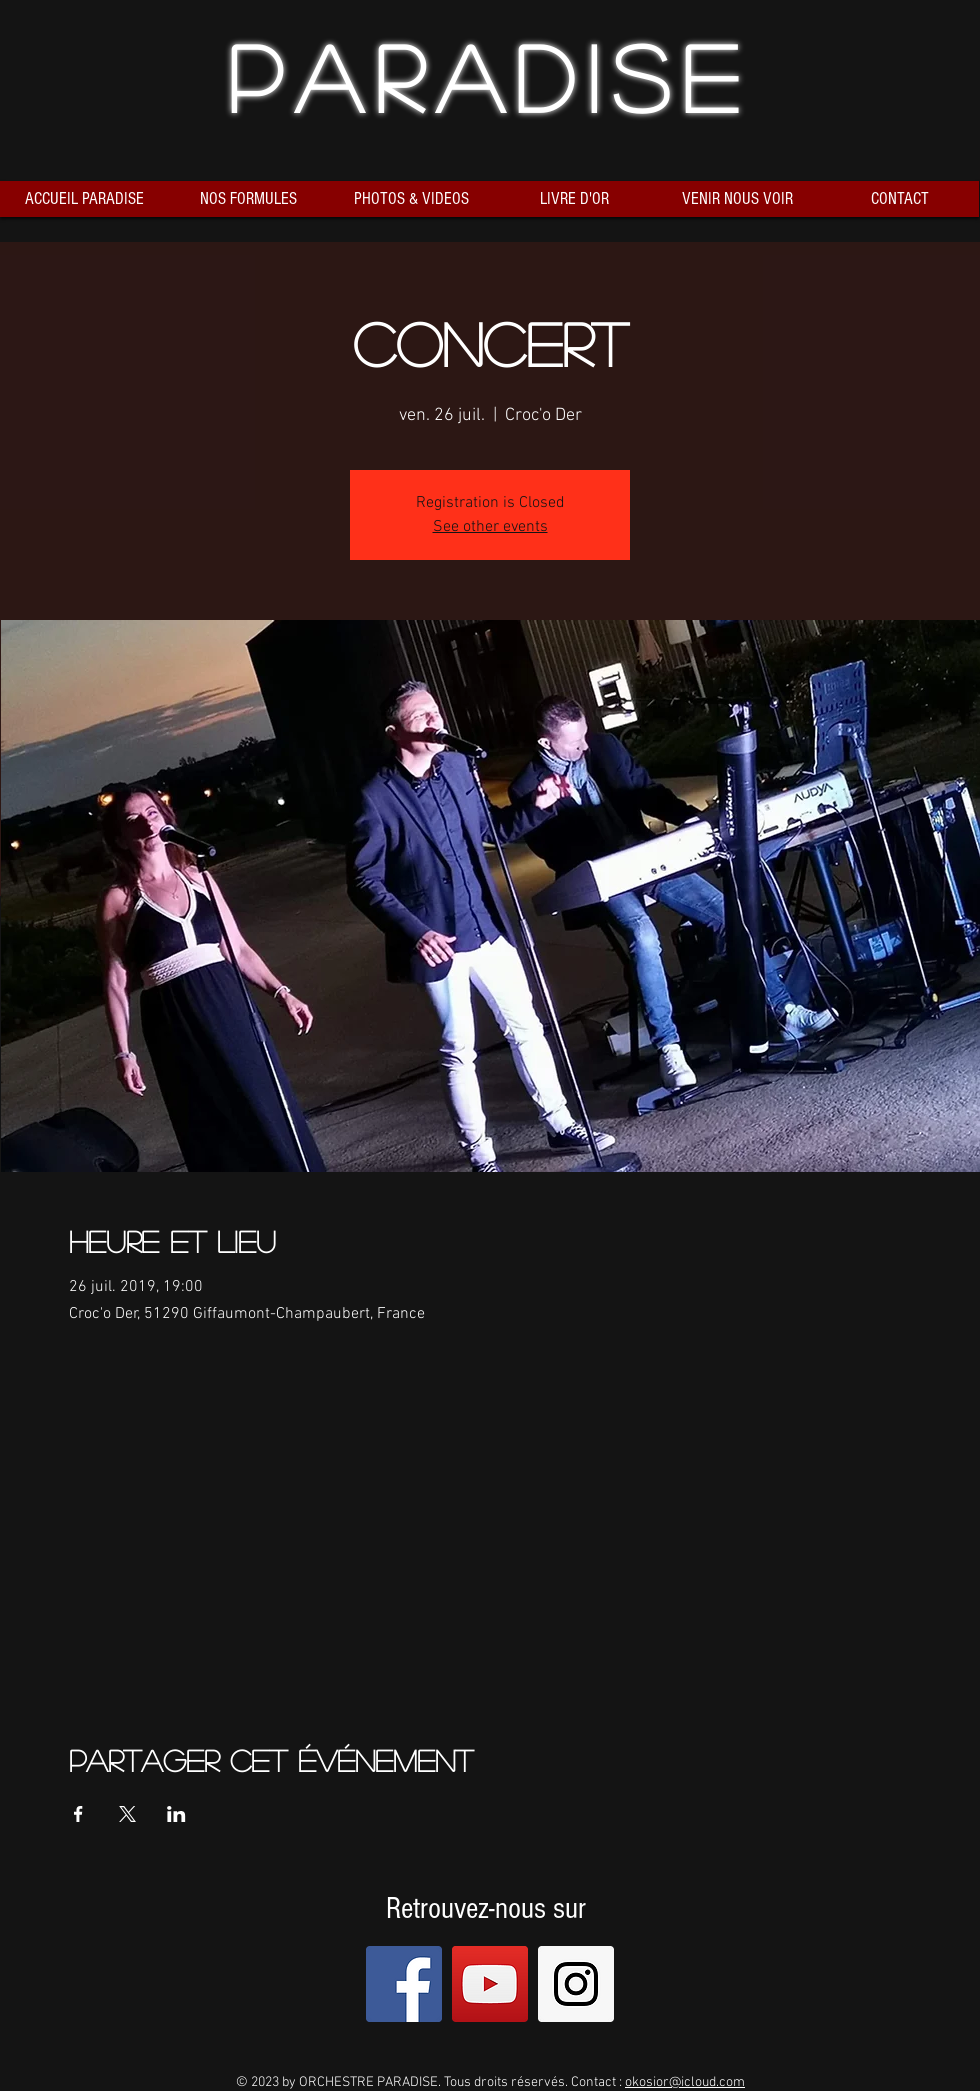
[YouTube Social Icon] (490, 1984)
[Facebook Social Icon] (404, 1984)
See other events (490, 527)
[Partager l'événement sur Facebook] (78, 1814)
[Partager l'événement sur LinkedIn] (176, 1814)
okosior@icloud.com (685, 2082)
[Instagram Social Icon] (576, 1984)
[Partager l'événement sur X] (127, 1814)
